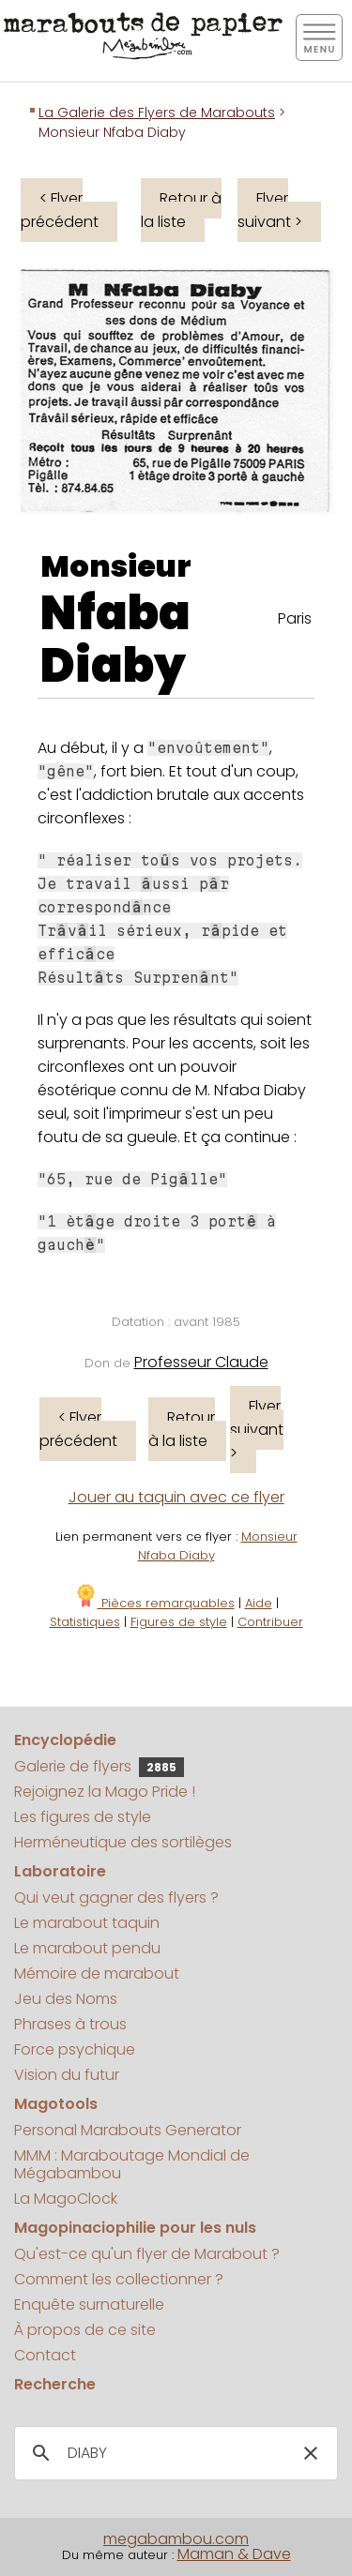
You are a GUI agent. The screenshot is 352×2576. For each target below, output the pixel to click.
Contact (45, 2355)
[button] (311, 2453)
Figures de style (178, 1622)
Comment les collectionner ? (118, 2279)
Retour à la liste (181, 210)
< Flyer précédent (60, 210)
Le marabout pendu (87, 1948)
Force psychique (74, 2049)
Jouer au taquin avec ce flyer (176, 1497)
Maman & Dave (234, 2554)
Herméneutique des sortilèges (123, 1842)
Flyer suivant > (269, 210)
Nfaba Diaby (115, 639)
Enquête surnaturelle (89, 2304)
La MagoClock (65, 2198)
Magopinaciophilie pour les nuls (135, 2227)
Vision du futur (66, 2075)
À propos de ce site (85, 2330)
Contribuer (270, 1622)
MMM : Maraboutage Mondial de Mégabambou (132, 2164)
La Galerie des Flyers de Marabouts (156, 112)
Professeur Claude (201, 1362)
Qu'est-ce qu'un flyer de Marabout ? (147, 2254)
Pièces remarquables (154, 1603)
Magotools (56, 2104)
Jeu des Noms (65, 1999)
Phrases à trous (70, 2024)
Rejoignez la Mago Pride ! (104, 1791)
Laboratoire (60, 1871)
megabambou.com (176, 2539)
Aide (258, 1603)
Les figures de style (82, 1817)
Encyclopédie (65, 1740)
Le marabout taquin (87, 1923)
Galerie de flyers (99, 1766)
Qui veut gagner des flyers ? (116, 1897)
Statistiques (85, 1622)
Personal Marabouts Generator (127, 2130)
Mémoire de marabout (96, 1973)
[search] (173, 2453)
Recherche (55, 2384)
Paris (295, 618)
